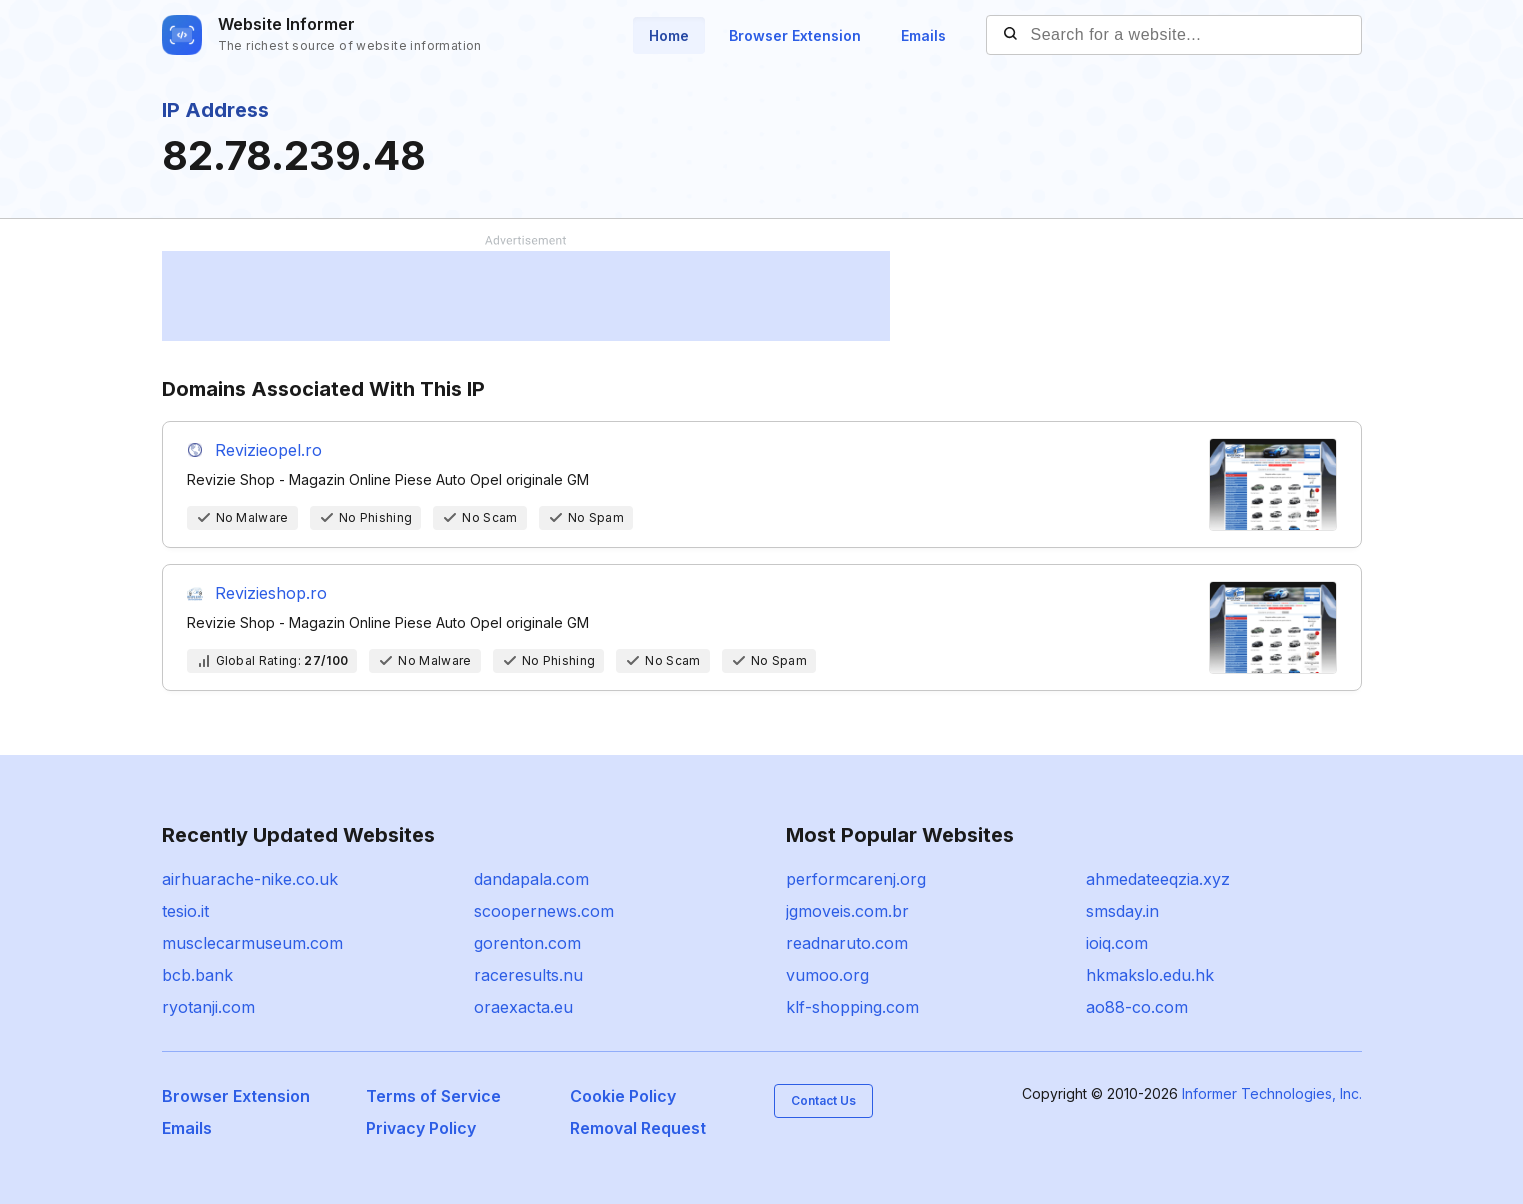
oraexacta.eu (523, 1007)
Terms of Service (433, 1096)
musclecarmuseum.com (252, 943)
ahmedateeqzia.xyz (1158, 879)
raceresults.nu (528, 975)
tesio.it (185, 911)
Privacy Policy (421, 1128)
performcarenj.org (856, 879)
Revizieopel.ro (268, 450)
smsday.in (1122, 911)
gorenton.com (527, 943)
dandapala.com (531, 879)
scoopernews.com (544, 911)
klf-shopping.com (852, 1007)
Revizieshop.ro (271, 593)
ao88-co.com (1137, 1007)
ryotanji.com (208, 1007)
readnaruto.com (847, 943)
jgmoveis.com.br (847, 911)
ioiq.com (1117, 943)
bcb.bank (197, 975)
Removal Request (638, 1128)
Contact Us (823, 1100)
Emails (923, 35)
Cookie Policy (623, 1096)
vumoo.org (827, 975)
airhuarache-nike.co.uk (250, 879)
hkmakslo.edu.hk (1150, 975)
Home (669, 35)
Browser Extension (795, 35)
